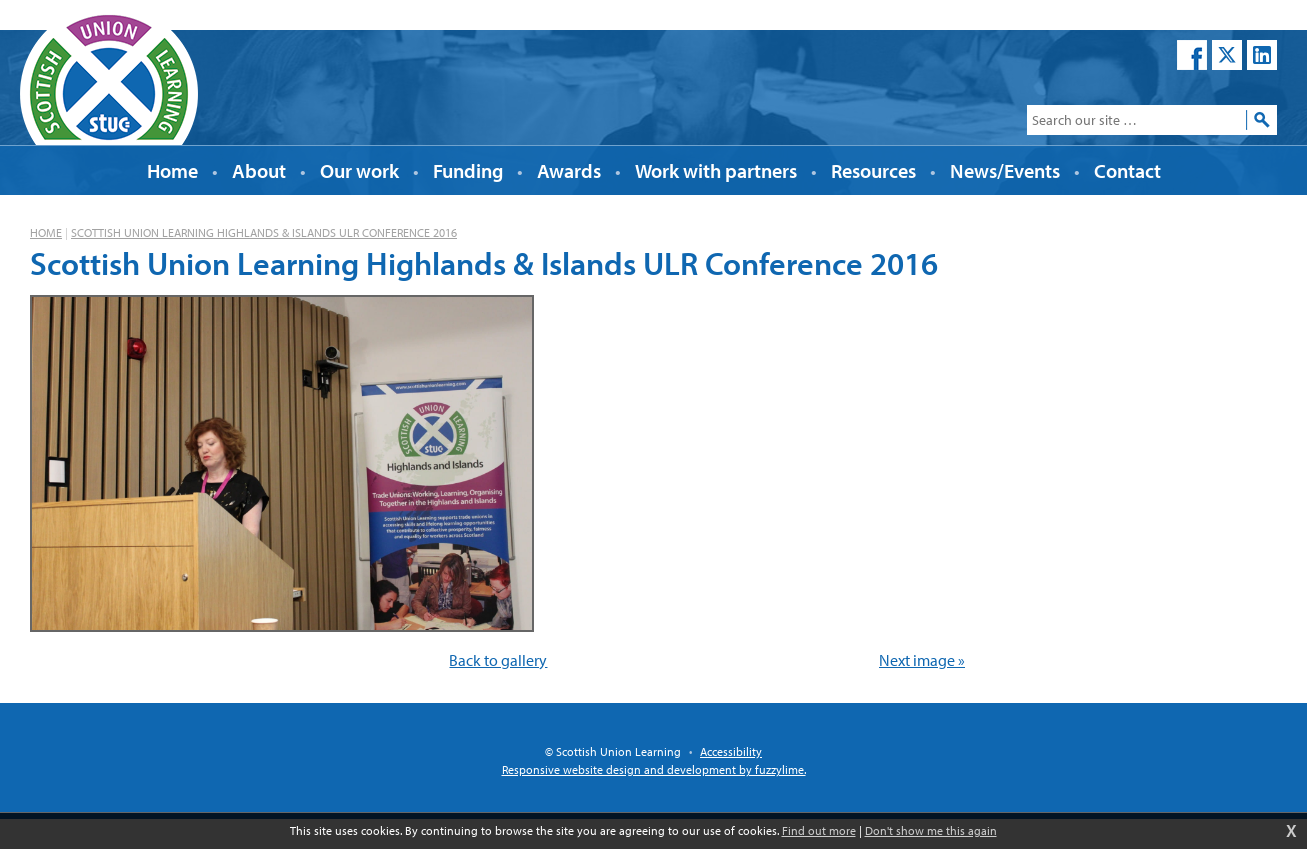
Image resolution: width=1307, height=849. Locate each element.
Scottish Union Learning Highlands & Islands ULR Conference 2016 (264, 232)
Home (46, 232)
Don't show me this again (931, 830)
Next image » (922, 660)
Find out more (819, 830)
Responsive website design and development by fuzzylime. (654, 769)
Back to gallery (498, 660)
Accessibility (731, 751)
